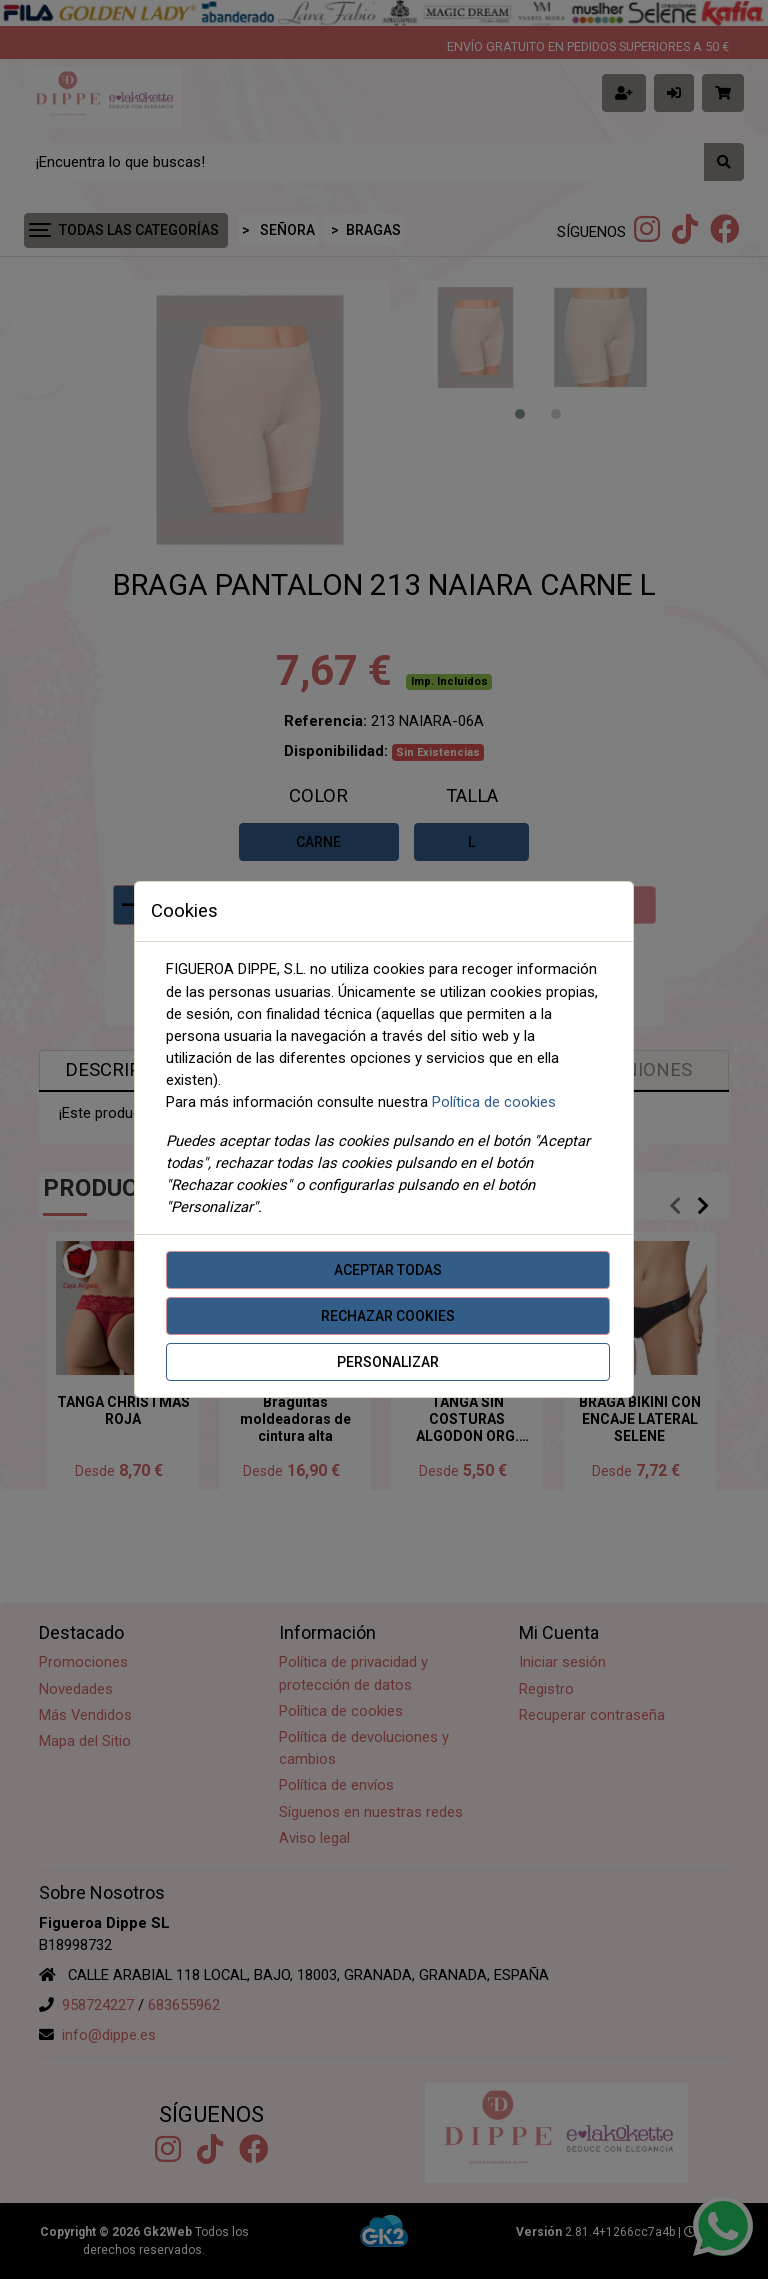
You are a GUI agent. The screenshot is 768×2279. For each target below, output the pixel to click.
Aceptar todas (388, 1270)
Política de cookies (494, 1102)
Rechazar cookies (388, 1316)
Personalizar (388, 1362)
